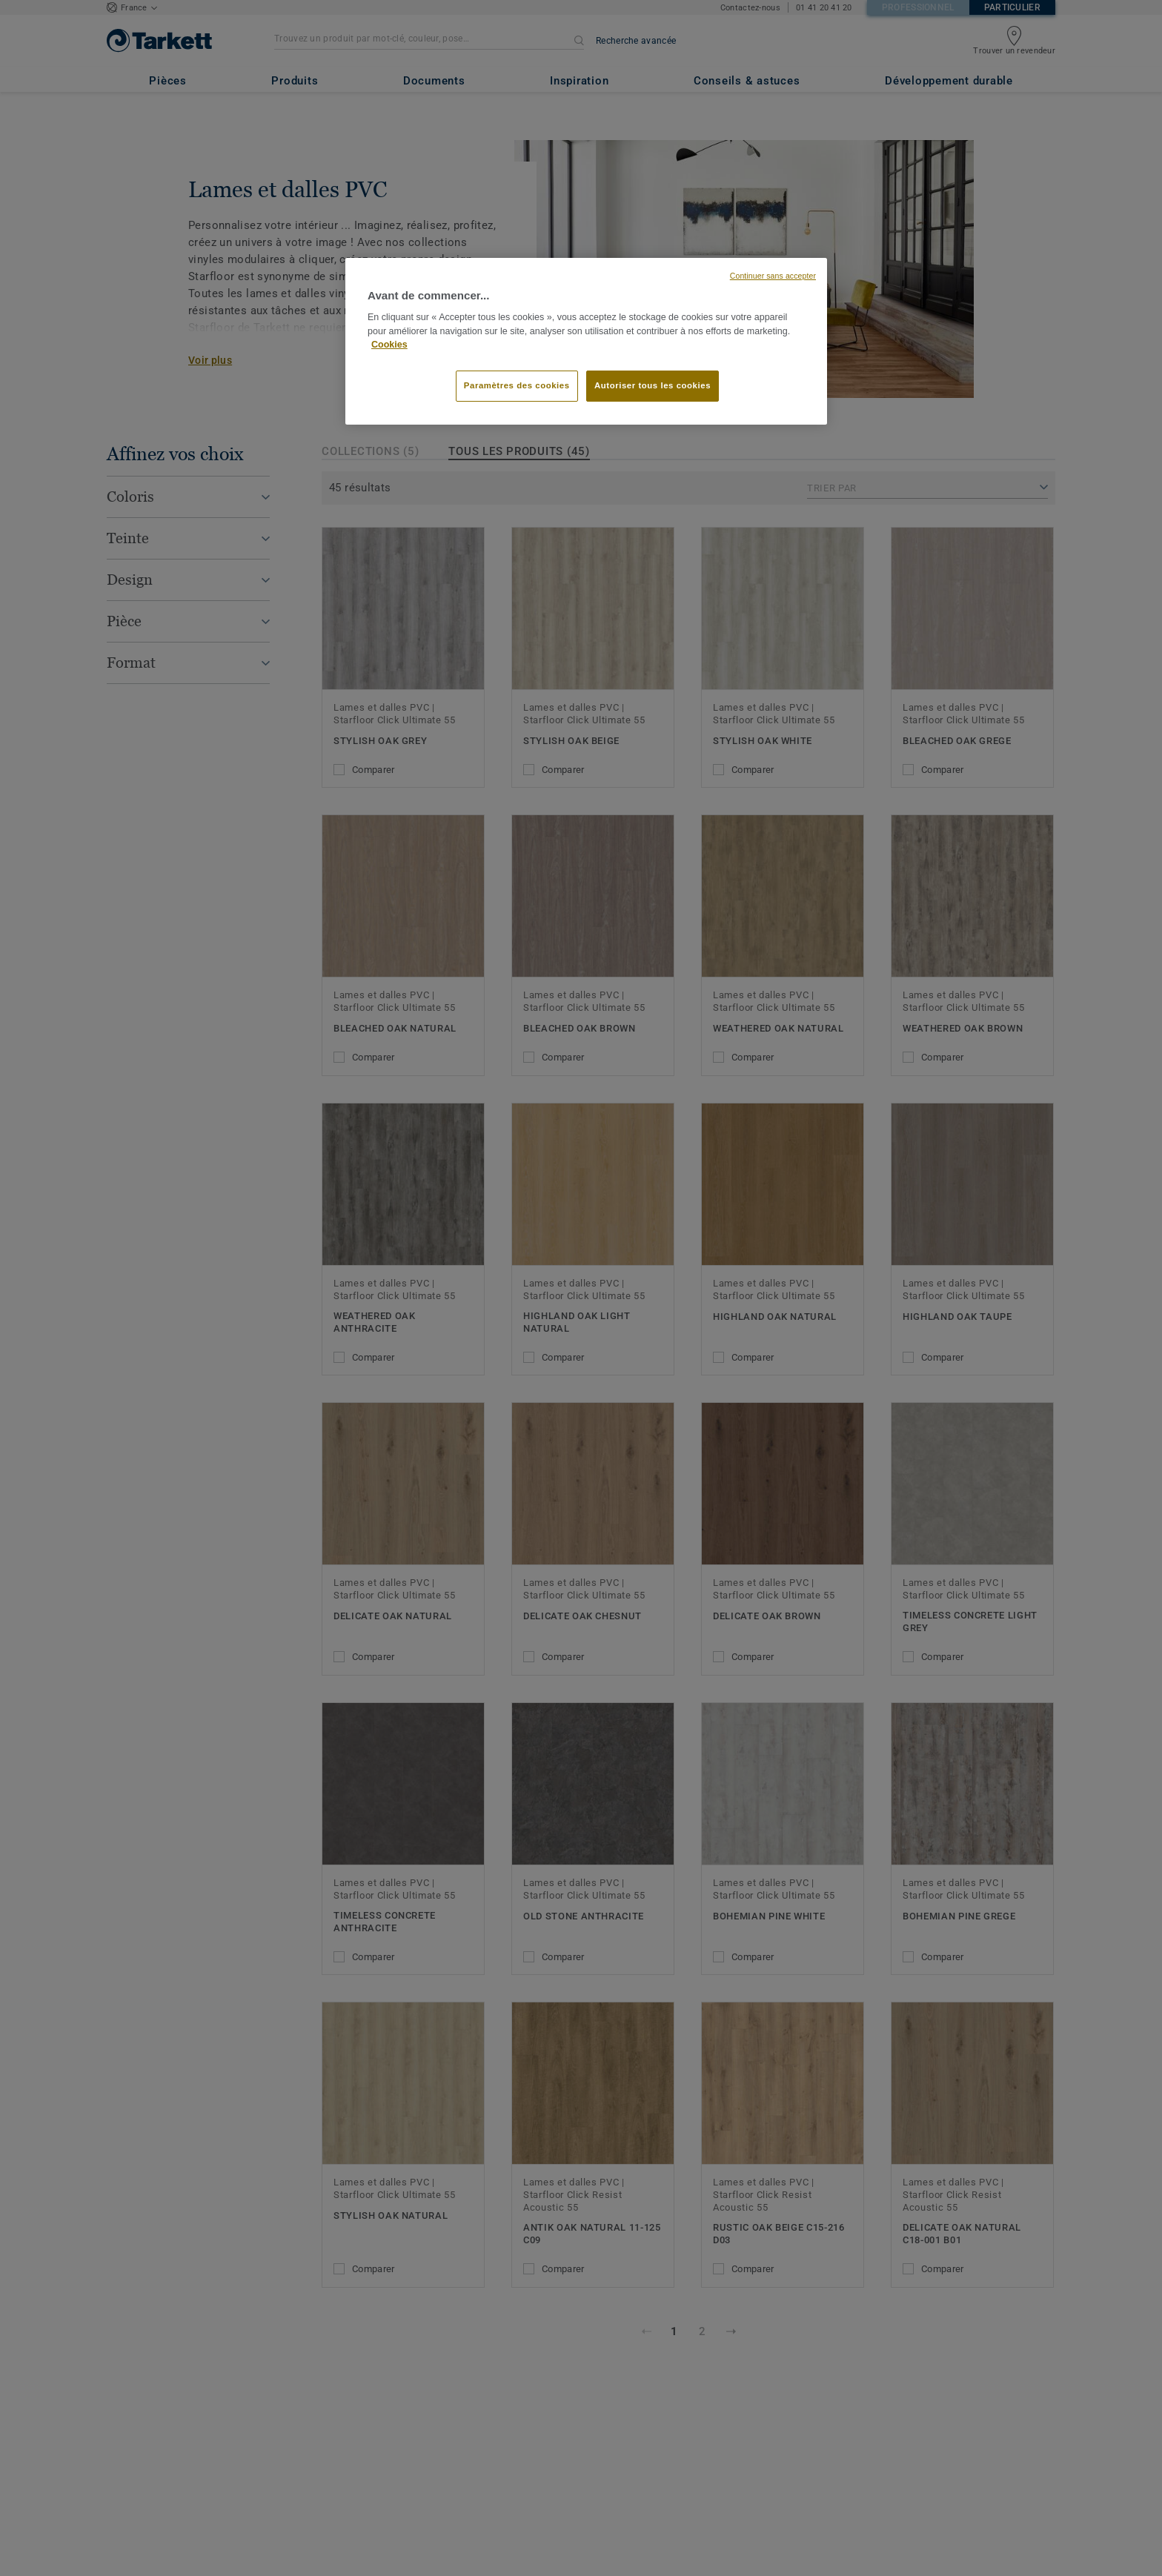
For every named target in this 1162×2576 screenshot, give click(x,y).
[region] (586, 341)
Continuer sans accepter (773, 275)
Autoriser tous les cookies (652, 385)
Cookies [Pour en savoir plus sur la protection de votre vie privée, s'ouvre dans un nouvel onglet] (389, 344)
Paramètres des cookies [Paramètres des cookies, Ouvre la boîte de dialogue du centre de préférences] (517, 385)
